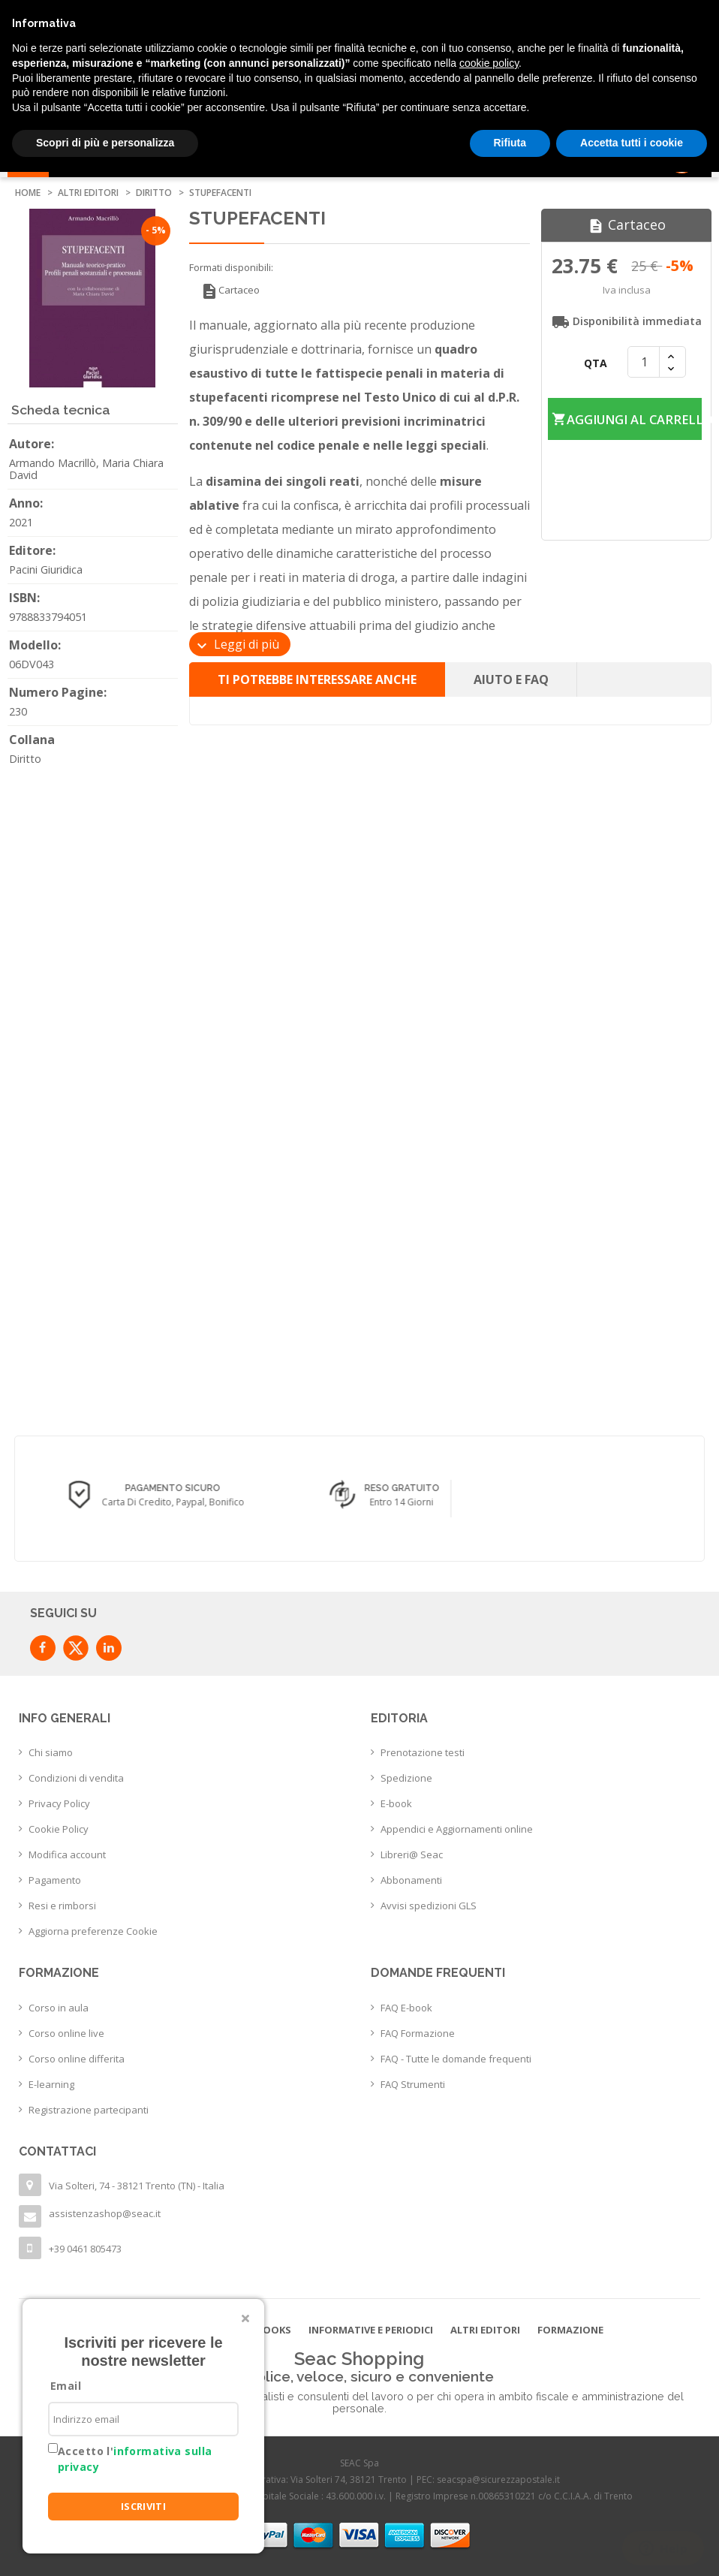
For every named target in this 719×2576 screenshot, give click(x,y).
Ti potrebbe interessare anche (317, 679)
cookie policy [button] (489, 63)
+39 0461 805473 (85, 2248)
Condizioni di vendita (76, 1778)
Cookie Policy (59, 1829)
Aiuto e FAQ (511, 679)
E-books (269, 2329)
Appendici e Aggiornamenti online (457, 1829)
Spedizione (406, 1778)
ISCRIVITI (144, 2506)
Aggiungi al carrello (625, 399)
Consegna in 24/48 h (147, 1489)
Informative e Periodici (370, 2329)
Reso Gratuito (605, 1489)
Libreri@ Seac (412, 1854)
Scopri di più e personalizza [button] (105, 143)
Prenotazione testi (423, 1752)
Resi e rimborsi (62, 1905)
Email (65, 2386)
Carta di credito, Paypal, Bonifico (376, 1501)
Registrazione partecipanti (89, 2110)
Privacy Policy (59, 1803)
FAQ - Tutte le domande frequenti (456, 2058)
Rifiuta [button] (510, 143)
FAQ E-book (406, 2007)
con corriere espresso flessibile (147, 1502)
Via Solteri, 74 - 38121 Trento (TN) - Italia (136, 2185)
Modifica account (67, 1854)
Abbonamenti (411, 1880)
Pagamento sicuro (377, 1489)
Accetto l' (135, 2459)
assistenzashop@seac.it (105, 2213)
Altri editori (485, 2329)
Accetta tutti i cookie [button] (631, 143)
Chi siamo (51, 1752)
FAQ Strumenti (413, 2084)
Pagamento (55, 1880)
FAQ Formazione (418, 2033)
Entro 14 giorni (606, 1501)
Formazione (570, 2329)
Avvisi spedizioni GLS (429, 1905)
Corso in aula (59, 2007)
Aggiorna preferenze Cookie (93, 1931)
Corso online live (66, 2033)
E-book (396, 1803)
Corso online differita (77, 2058)
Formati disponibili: (231, 267)
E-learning (51, 2084)
